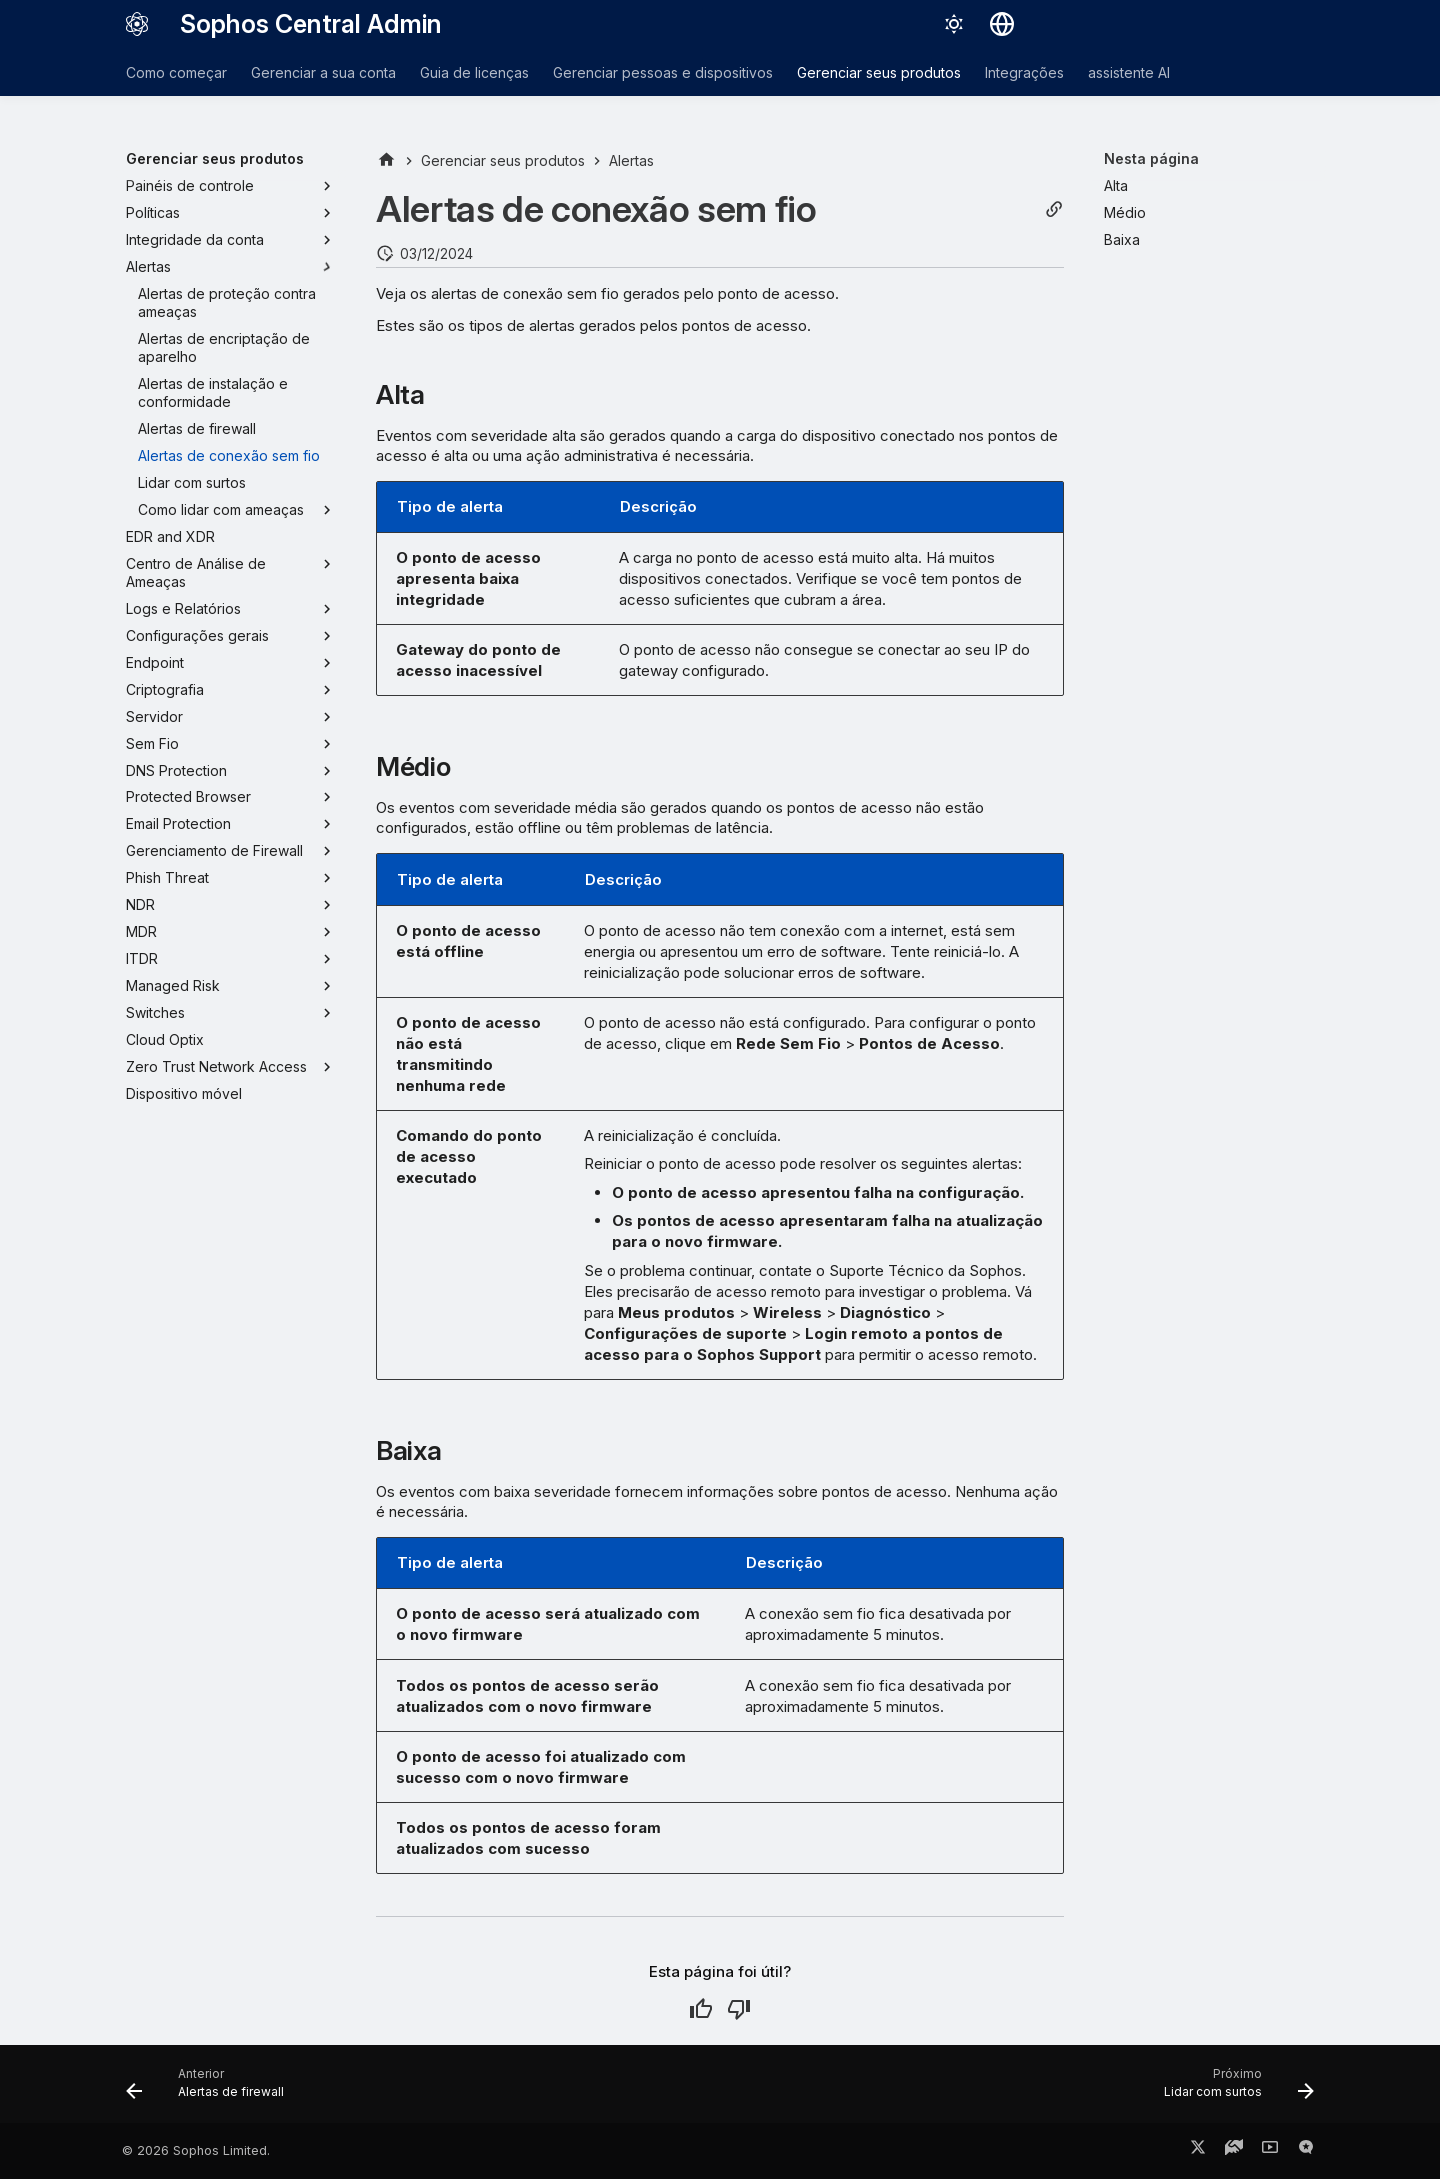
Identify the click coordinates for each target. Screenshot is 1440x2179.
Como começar (176, 72)
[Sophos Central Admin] (137, 24)
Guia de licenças (474, 72)
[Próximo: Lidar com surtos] (1233, 2090)
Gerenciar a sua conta (323, 72)
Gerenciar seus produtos (879, 72)
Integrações (1024, 72)
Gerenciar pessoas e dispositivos (663, 72)
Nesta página (1151, 158)
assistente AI (1129, 72)
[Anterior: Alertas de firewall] (211, 2090)
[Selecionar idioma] (1002, 24)
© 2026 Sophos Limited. (196, 2150)
